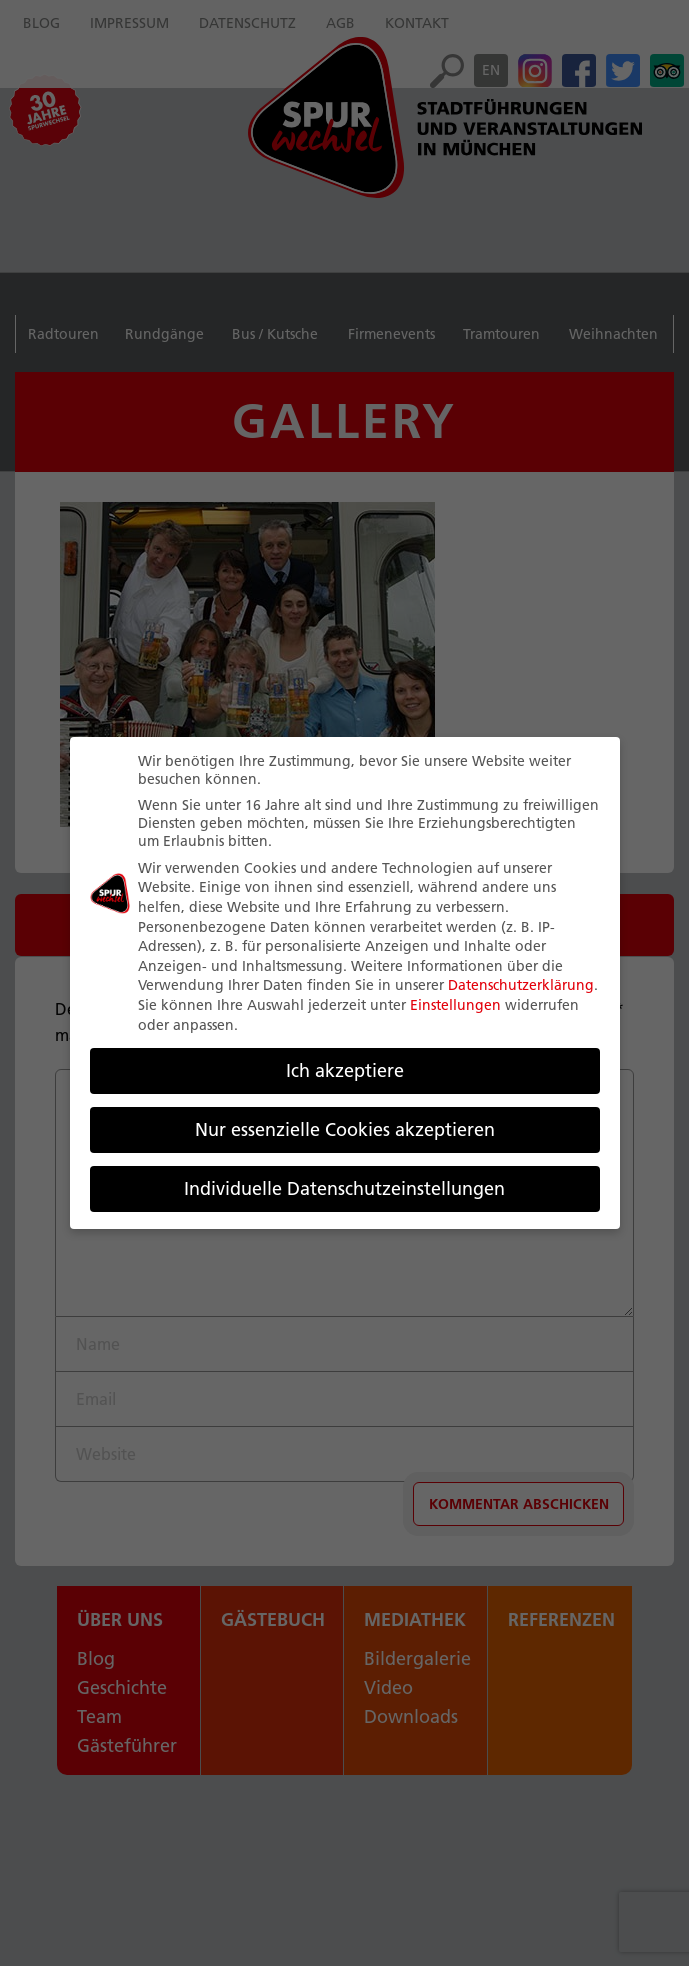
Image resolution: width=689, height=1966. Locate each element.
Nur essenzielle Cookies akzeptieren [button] (345, 1129)
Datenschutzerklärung (521, 985)
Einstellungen (455, 1005)
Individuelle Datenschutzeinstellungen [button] (344, 1188)
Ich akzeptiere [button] (345, 1070)
